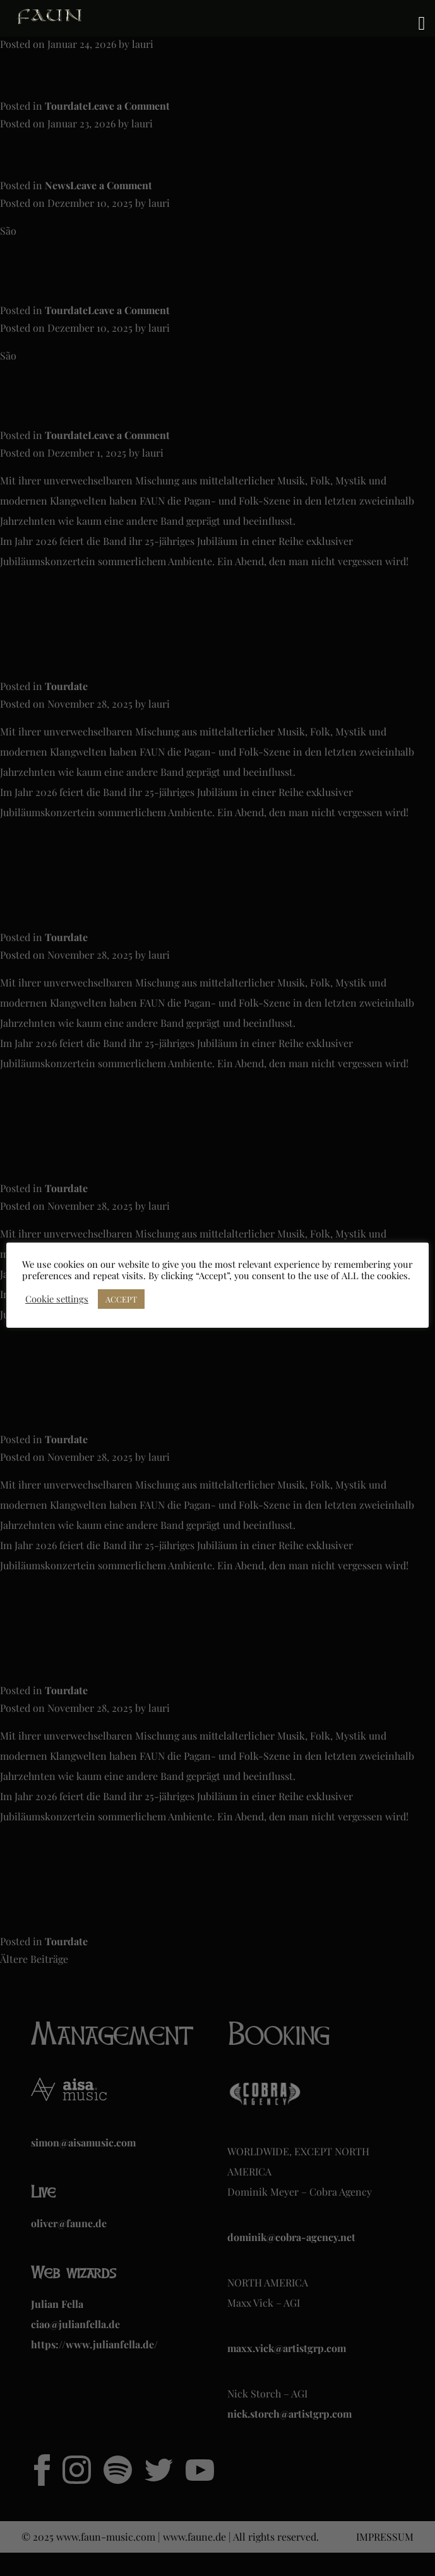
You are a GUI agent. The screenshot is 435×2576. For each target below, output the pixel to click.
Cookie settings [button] (56, 1298)
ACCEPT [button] (121, 1299)
